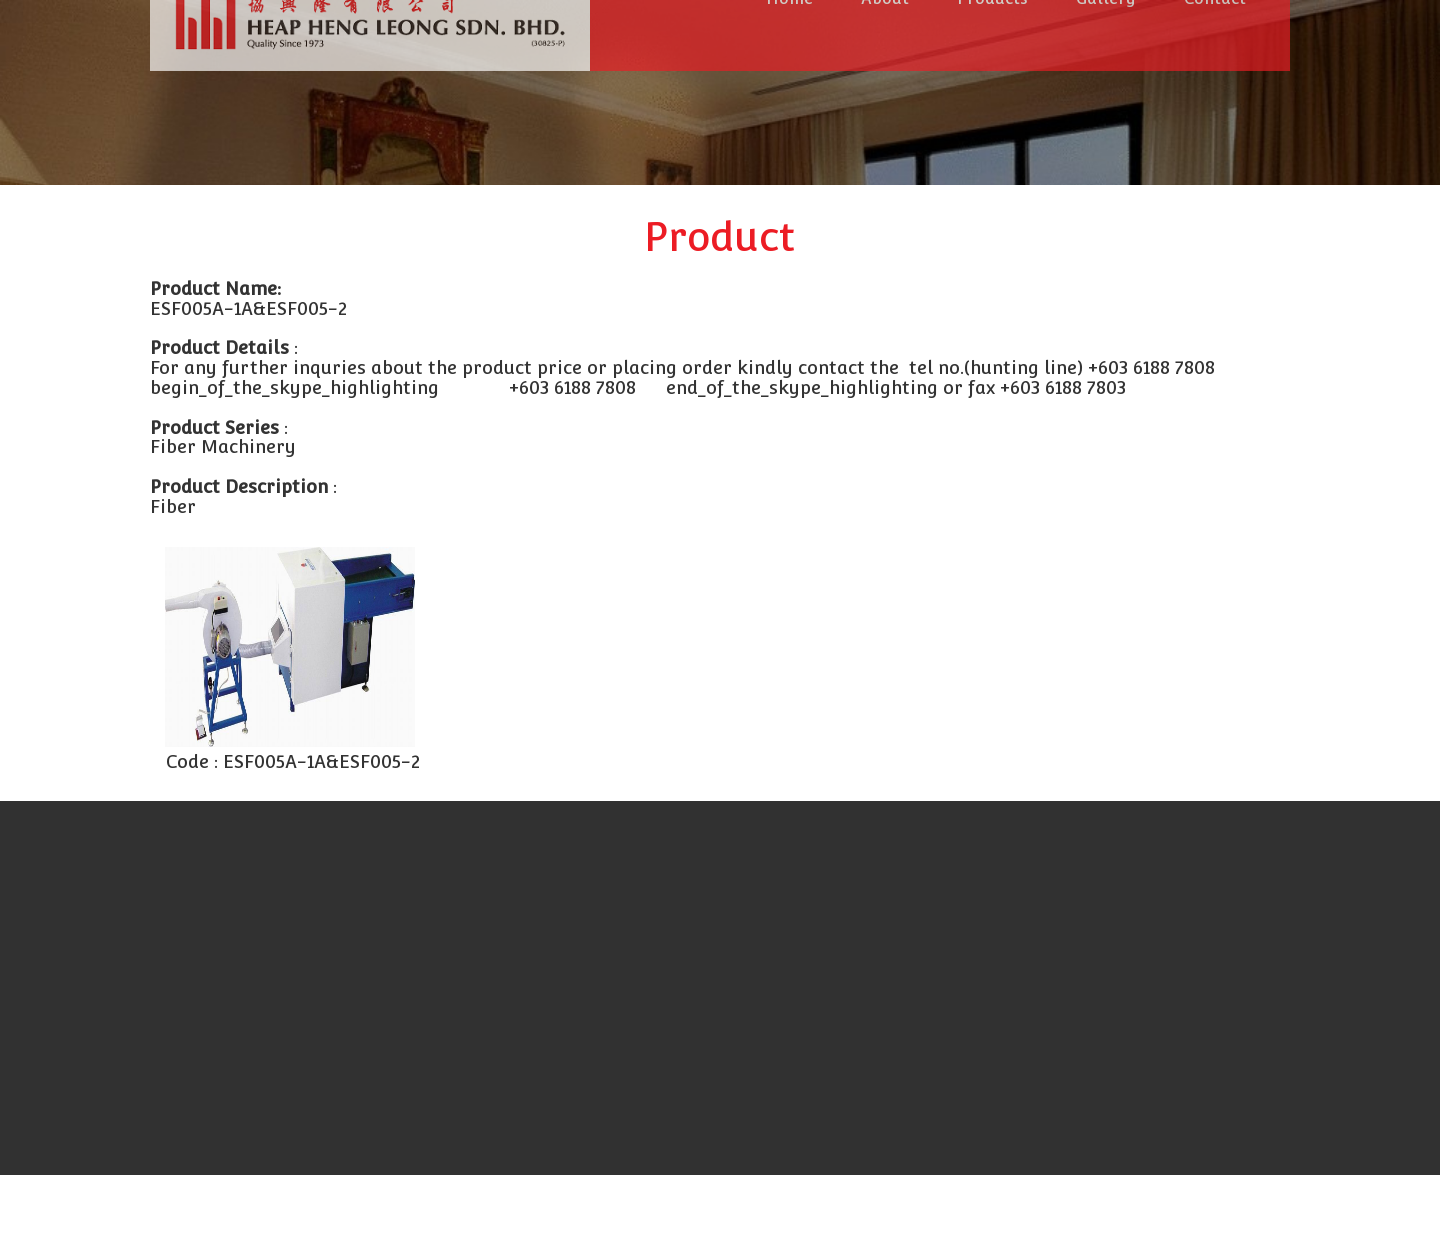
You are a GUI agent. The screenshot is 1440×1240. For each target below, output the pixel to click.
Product (720, 236)
